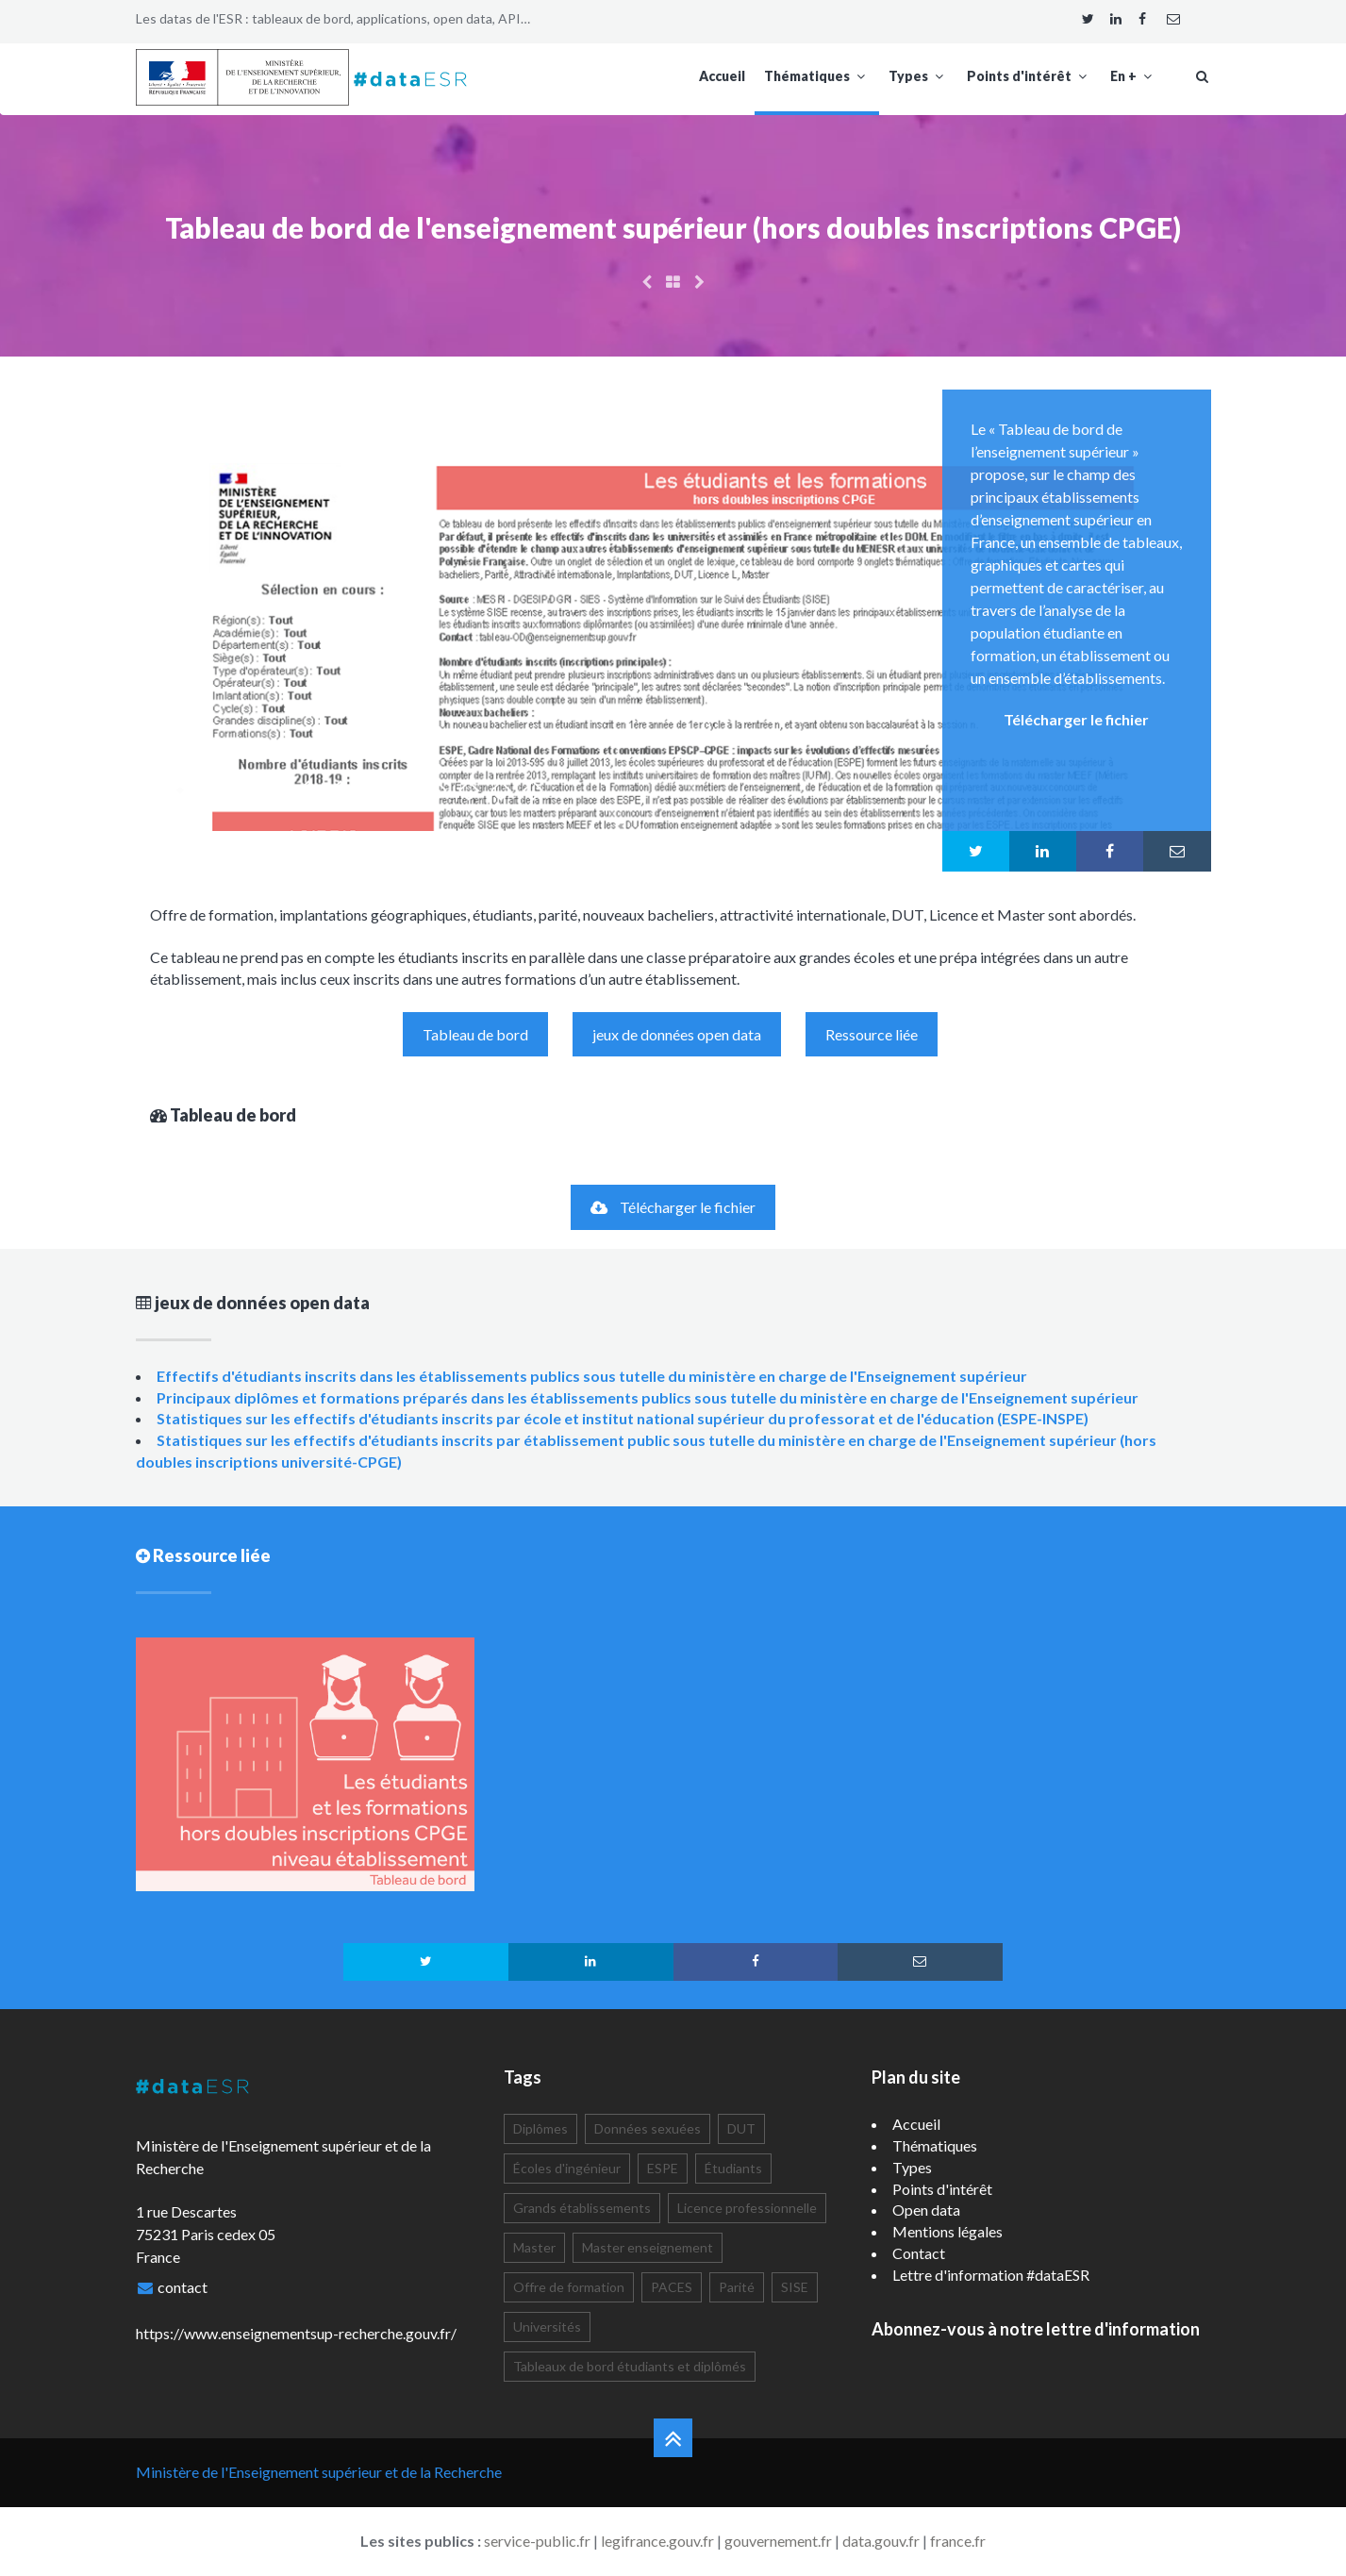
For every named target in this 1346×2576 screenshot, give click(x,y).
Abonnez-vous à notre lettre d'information (1036, 2328)
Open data (926, 2210)
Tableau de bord (475, 1034)
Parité (737, 2287)
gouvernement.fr (778, 2541)
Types (918, 76)
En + (1133, 76)
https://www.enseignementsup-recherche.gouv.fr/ (296, 2333)
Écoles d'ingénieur (567, 2168)
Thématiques (817, 76)
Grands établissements (582, 2208)
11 (501, 790)
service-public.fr (537, 2541)
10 (469, 790)
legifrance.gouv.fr (657, 2541)
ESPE (662, 2168)
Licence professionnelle (747, 2208)
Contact (918, 2253)
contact (183, 2287)
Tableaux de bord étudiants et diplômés (629, 2366)
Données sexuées (647, 2128)
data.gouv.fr (881, 2541)
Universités (547, 2326)
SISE (794, 2287)
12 (533, 790)
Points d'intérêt (1029, 76)
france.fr (958, 2541)
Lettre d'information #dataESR (990, 2275)
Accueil (722, 76)
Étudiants (733, 2168)
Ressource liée (871, 1034)
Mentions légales (947, 2231)
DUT (741, 2128)
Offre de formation (568, 2287)
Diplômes (540, 2128)
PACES (671, 2287)
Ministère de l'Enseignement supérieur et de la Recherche (319, 2472)
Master (534, 2247)
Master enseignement (647, 2247)
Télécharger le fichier (673, 1207)
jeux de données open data (676, 1034)
